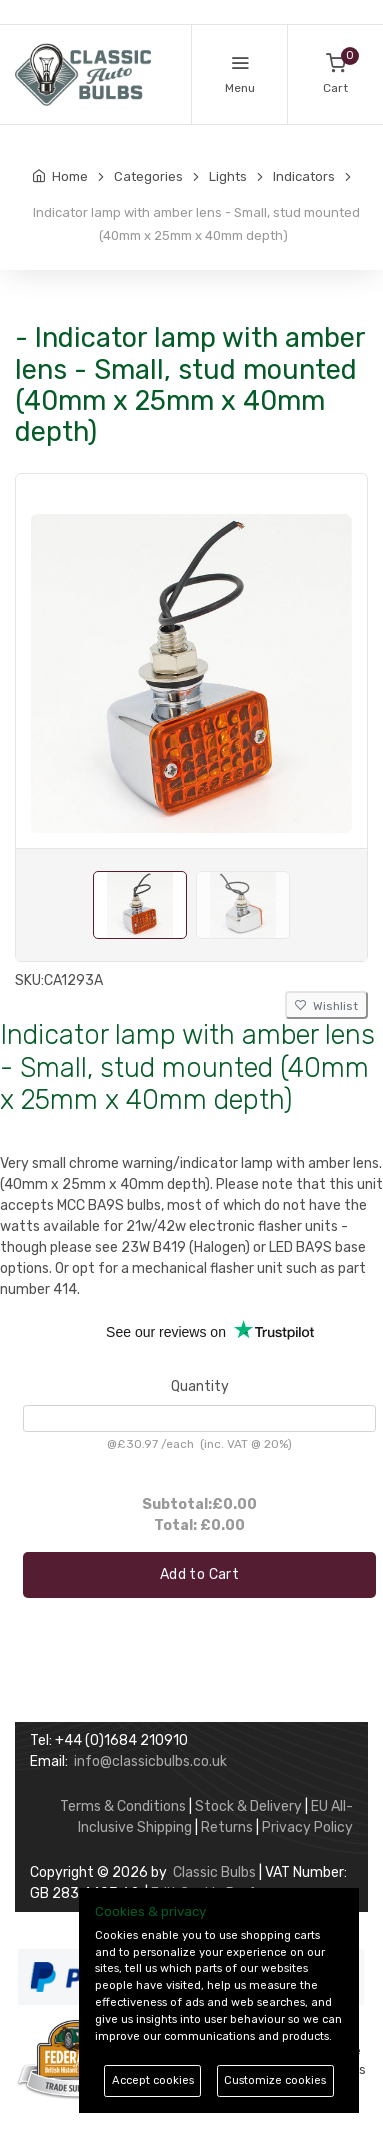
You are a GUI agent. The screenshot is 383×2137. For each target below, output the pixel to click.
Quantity (200, 1386)
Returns (227, 1827)
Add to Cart (199, 1574)
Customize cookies (275, 2080)
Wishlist (326, 1006)
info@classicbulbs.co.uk (150, 1761)
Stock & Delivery (248, 1806)
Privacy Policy (307, 1827)
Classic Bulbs (214, 1872)
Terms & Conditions (123, 1806)
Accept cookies (153, 2080)
